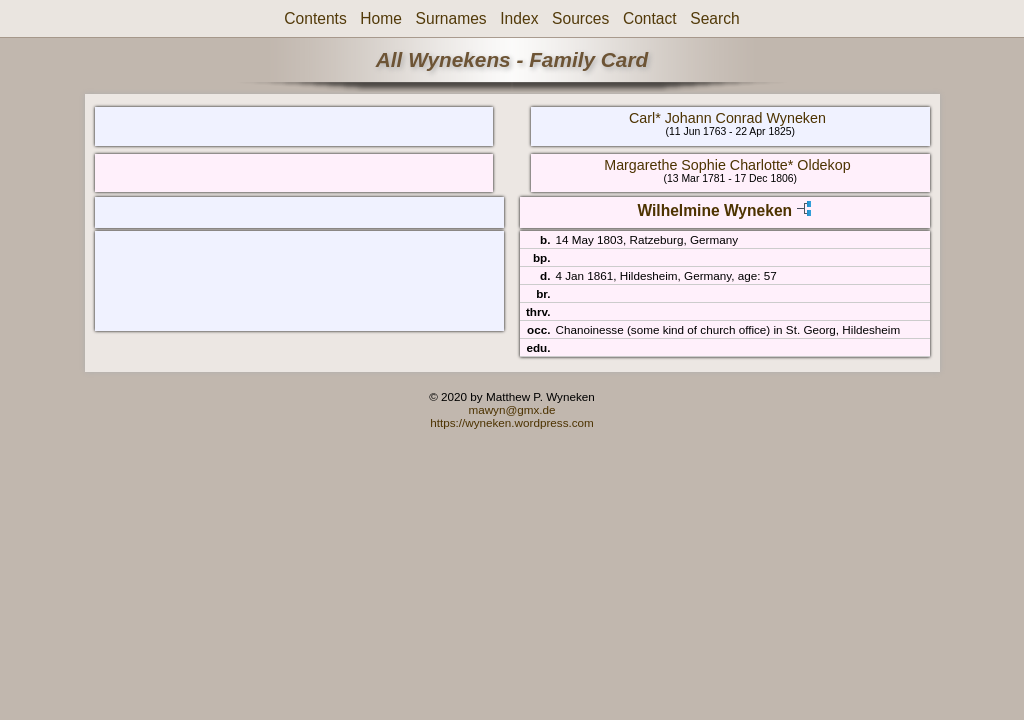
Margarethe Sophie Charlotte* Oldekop (727, 165)
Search (714, 18)
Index (519, 18)
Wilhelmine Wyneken (714, 210)
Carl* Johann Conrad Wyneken (727, 118)
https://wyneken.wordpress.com (512, 422)
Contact (650, 18)
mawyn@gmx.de (511, 409)
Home (381, 18)
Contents (315, 18)
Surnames (451, 18)
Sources (580, 18)
